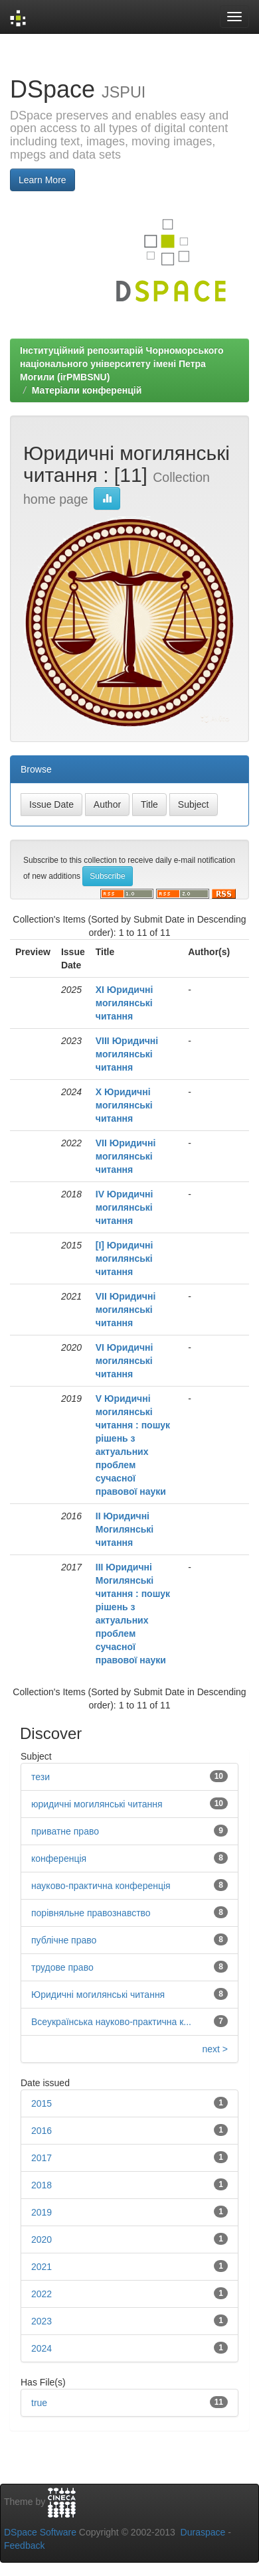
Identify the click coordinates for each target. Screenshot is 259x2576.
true (39, 2402)
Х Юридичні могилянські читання (124, 1105)
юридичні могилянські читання (97, 1804)
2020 (41, 2239)
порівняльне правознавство (91, 1913)
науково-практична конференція (101, 1885)
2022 (41, 2294)
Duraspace (203, 2532)
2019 (41, 2212)
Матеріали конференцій (86, 390)
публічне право (63, 1940)
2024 (41, 2348)
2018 (41, 2185)
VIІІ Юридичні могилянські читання (127, 1054)
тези (40, 1777)
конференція (58, 1858)
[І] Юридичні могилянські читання (124, 1258)
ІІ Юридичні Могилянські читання (124, 1529)
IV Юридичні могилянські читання (124, 1207)
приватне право (65, 1831)
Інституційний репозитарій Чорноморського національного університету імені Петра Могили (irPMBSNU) (122, 363)
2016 (41, 2130)
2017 (41, 2158)
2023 (41, 2321)
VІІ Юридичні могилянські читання (126, 1156)
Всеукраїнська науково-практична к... (111, 2021)
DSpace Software (40, 2532)
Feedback (24, 2545)
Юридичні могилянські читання (98, 1994)
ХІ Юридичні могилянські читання (124, 1003)
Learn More (42, 180)
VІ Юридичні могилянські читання (124, 1360)
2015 (41, 2103)
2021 (41, 2266)
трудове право (62, 1967)
